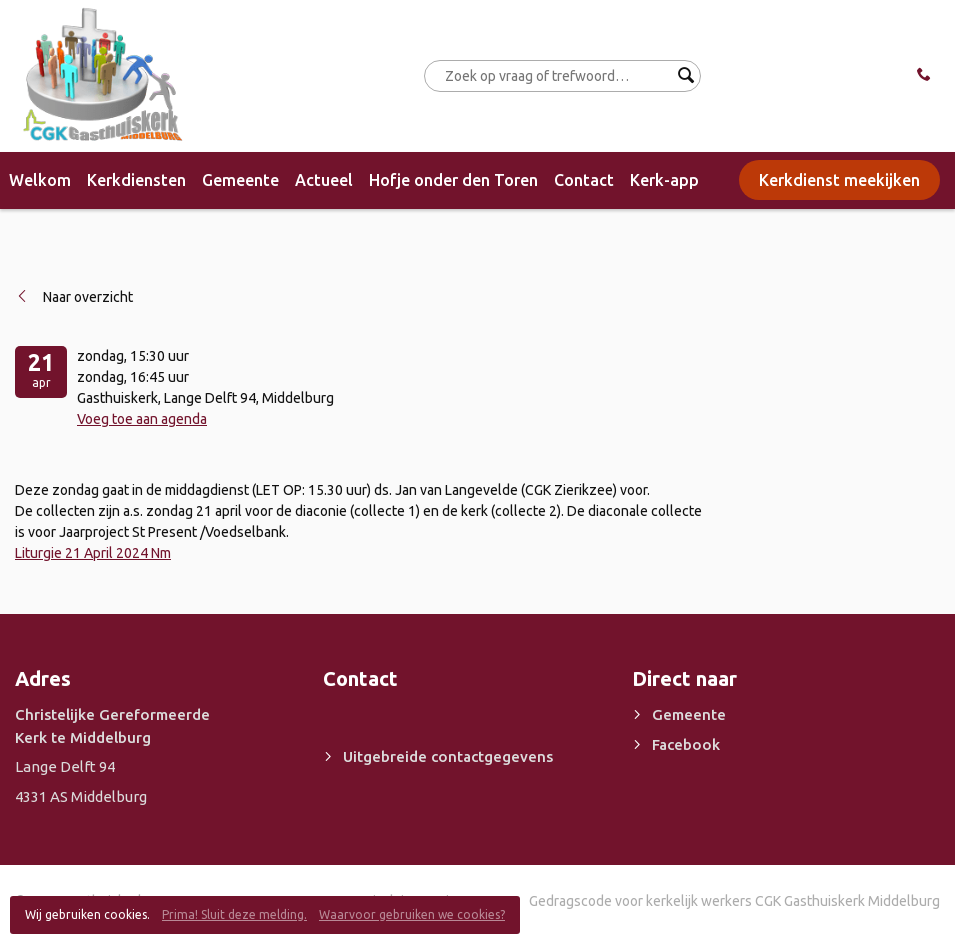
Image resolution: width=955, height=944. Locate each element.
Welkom (40, 180)
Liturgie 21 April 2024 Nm (93, 553)
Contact (584, 180)
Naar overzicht (88, 297)
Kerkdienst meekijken (839, 180)
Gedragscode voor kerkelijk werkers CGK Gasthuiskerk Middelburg (734, 901)
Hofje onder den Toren (453, 180)
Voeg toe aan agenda (142, 419)
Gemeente (240, 180)
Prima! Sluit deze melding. (234, 914)
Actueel (324, 180)
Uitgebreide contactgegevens (448, 756)
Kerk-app (664, 180)
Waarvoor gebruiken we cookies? (412, 914)
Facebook (686, 744)
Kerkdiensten (136, 180)
